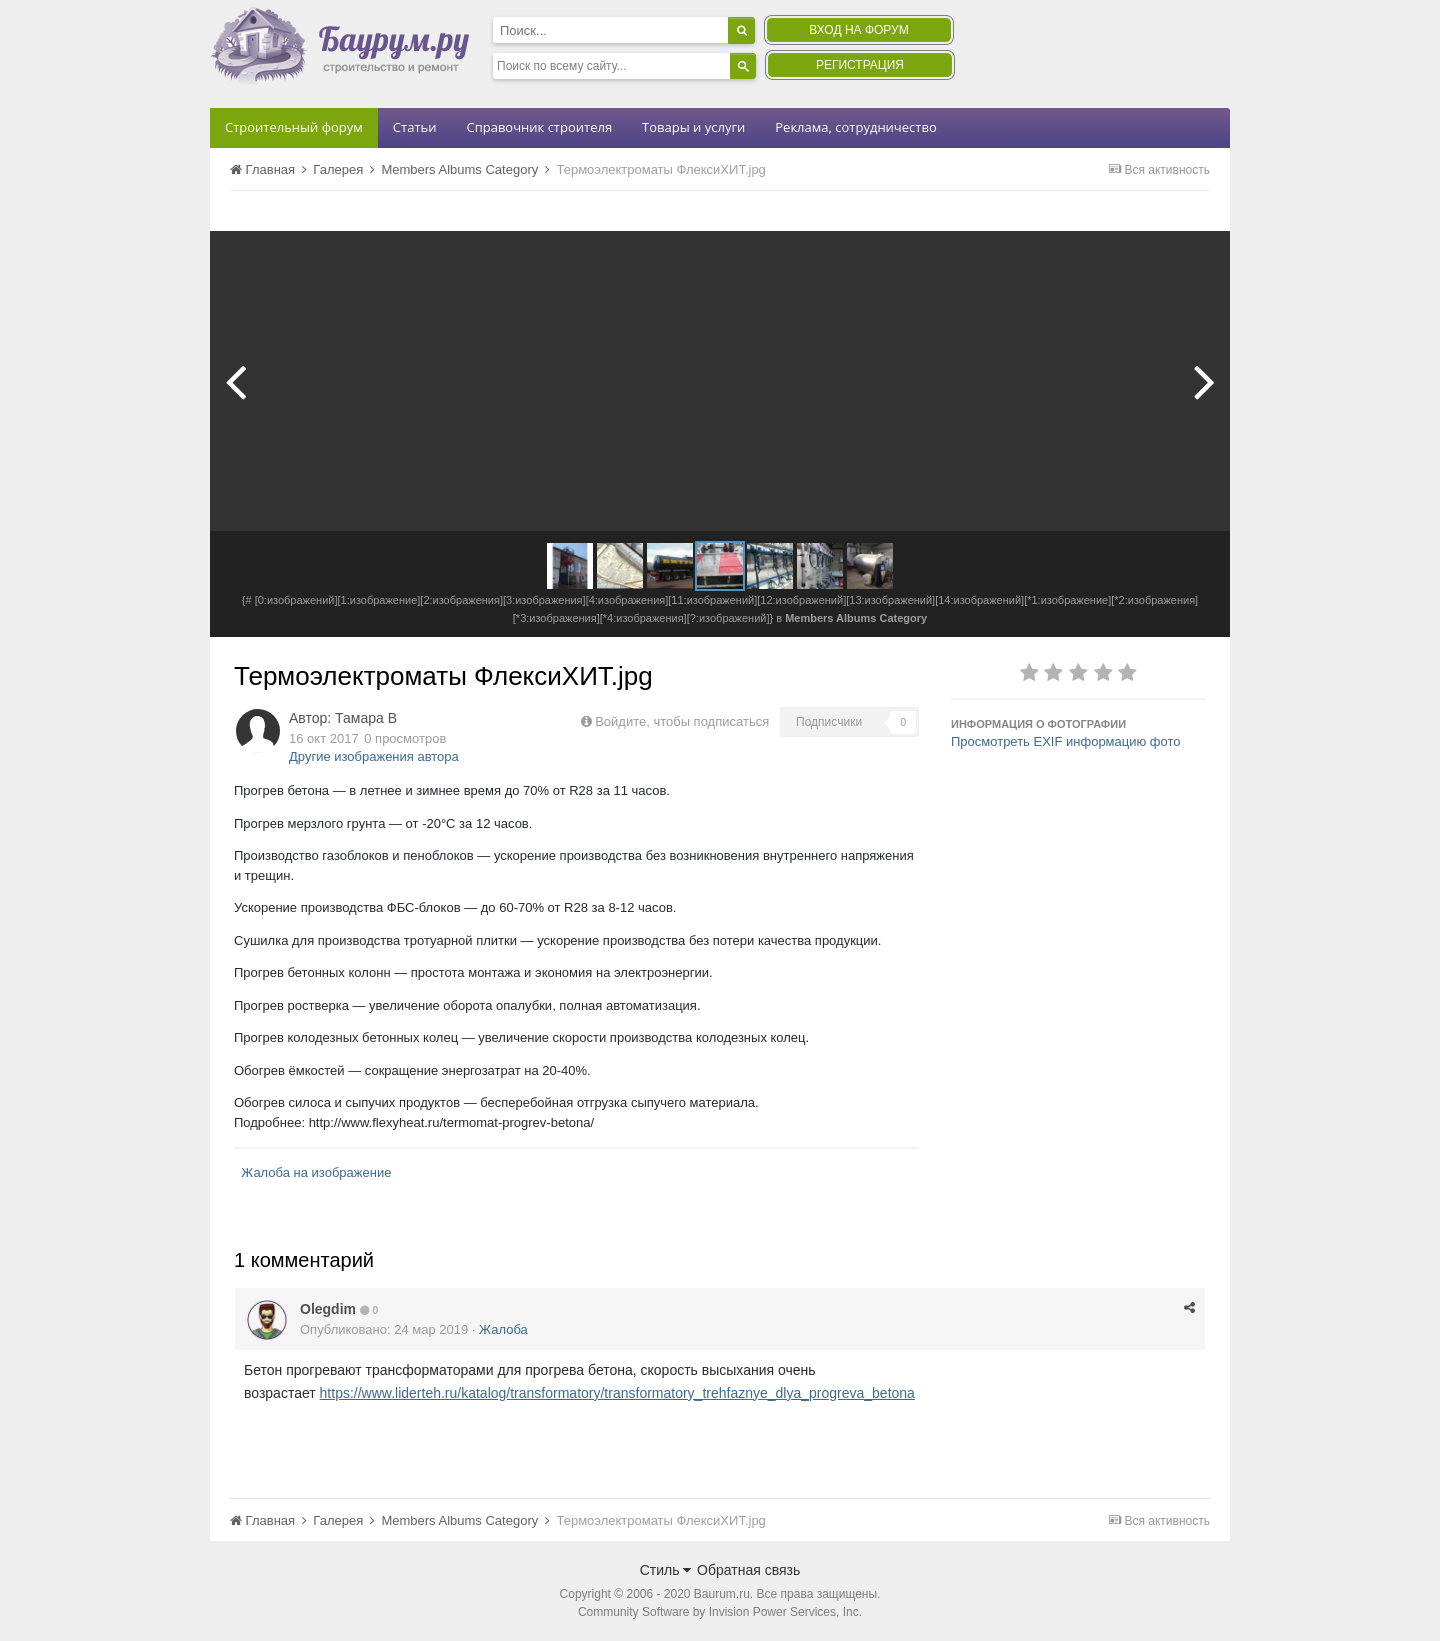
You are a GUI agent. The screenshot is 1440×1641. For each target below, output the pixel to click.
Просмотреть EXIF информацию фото (1066, 741)
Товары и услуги (693, 127)
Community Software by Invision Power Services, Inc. (720, 1612)
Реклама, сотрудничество (855, 127)
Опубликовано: (384, 1329)
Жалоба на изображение (316, 1172)
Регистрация (860, 65)
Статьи (415, 127)
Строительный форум (294, 127)
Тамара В (366, 718)
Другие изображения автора (374, 756)
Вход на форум (858, 30)
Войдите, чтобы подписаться (682, 721)
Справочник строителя (539, 127)
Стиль (666, 1570)
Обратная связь (748, 1570)
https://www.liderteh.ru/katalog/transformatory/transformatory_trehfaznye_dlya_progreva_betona (617, 1393)
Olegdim (328, 1309)
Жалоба (503, 1329)
